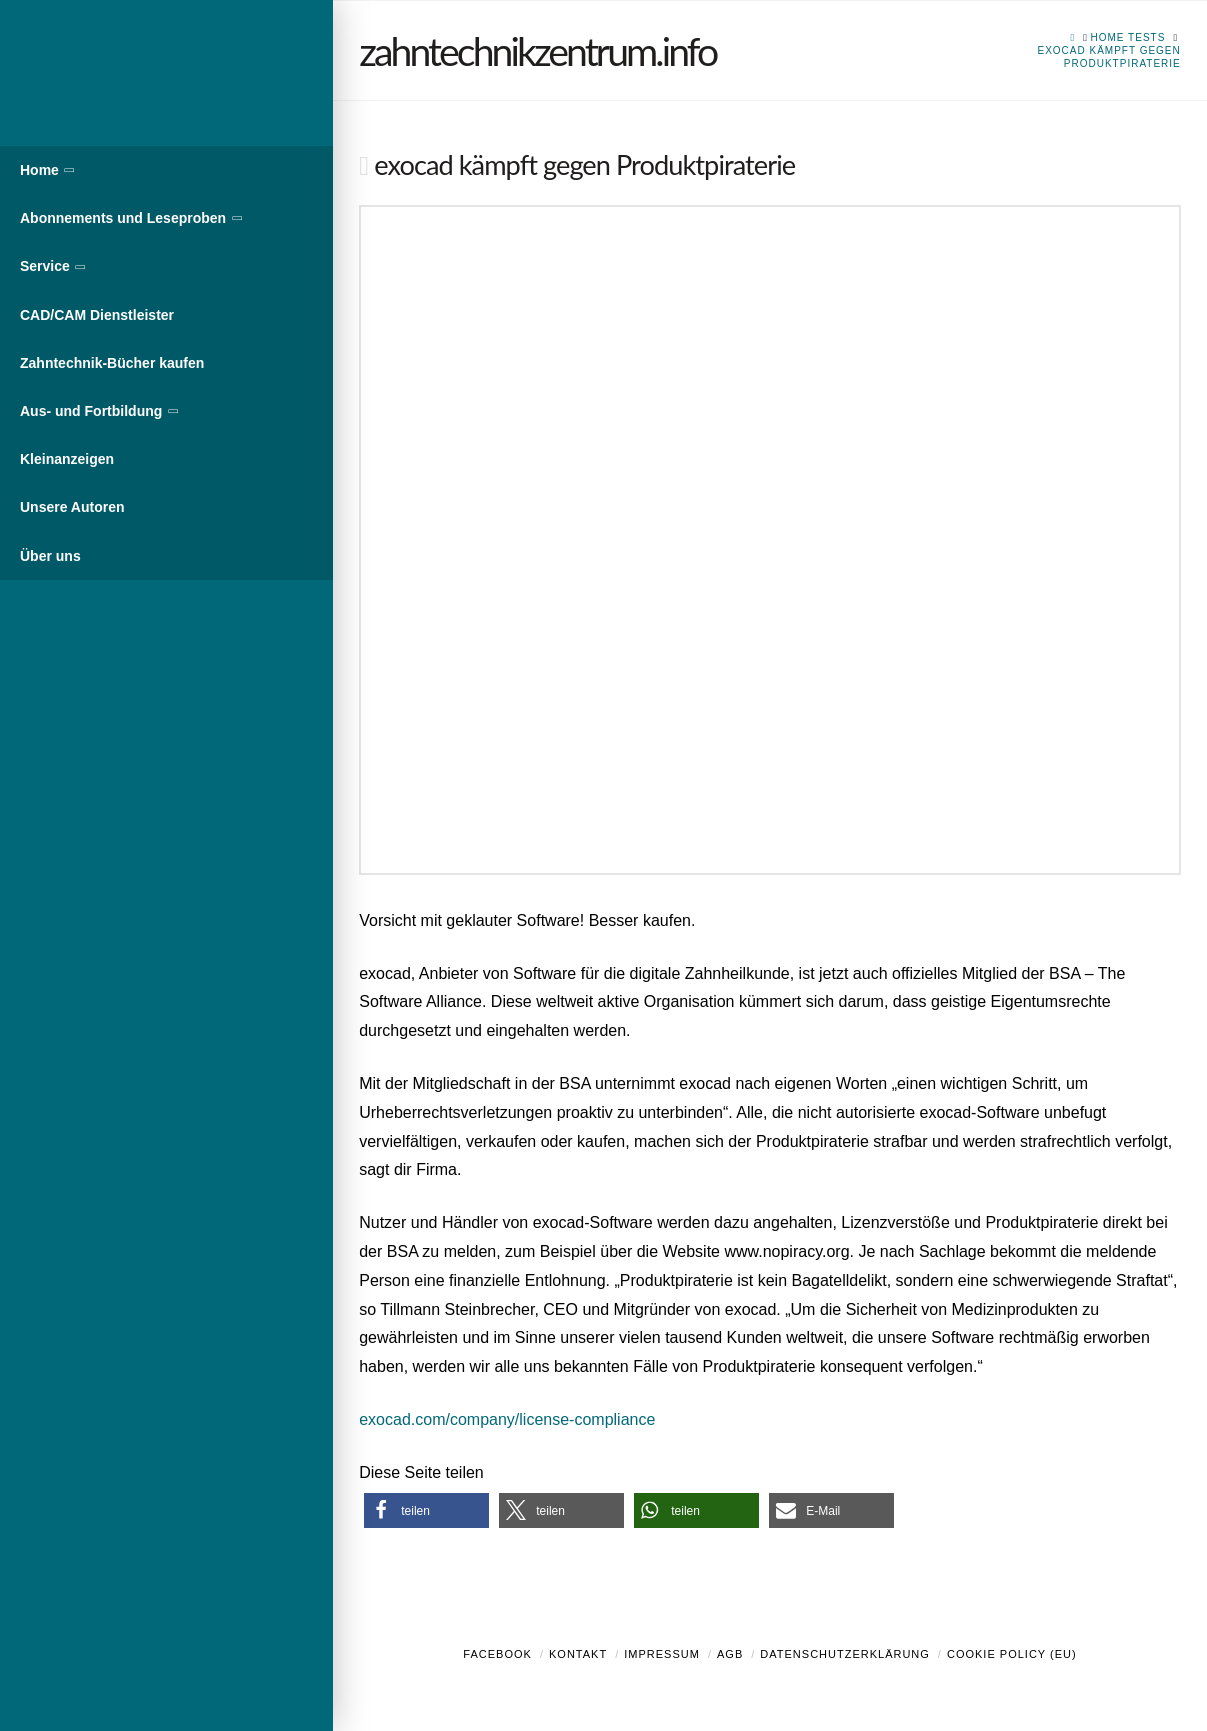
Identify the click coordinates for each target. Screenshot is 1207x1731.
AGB (730, 1654)
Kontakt (578, 1654)
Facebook (497, 1654)
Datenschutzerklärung (845, 1654)
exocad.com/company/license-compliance (507, 1419)
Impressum (662, 1654)
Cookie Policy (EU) (1012, 1654)
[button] (426, 1510)
